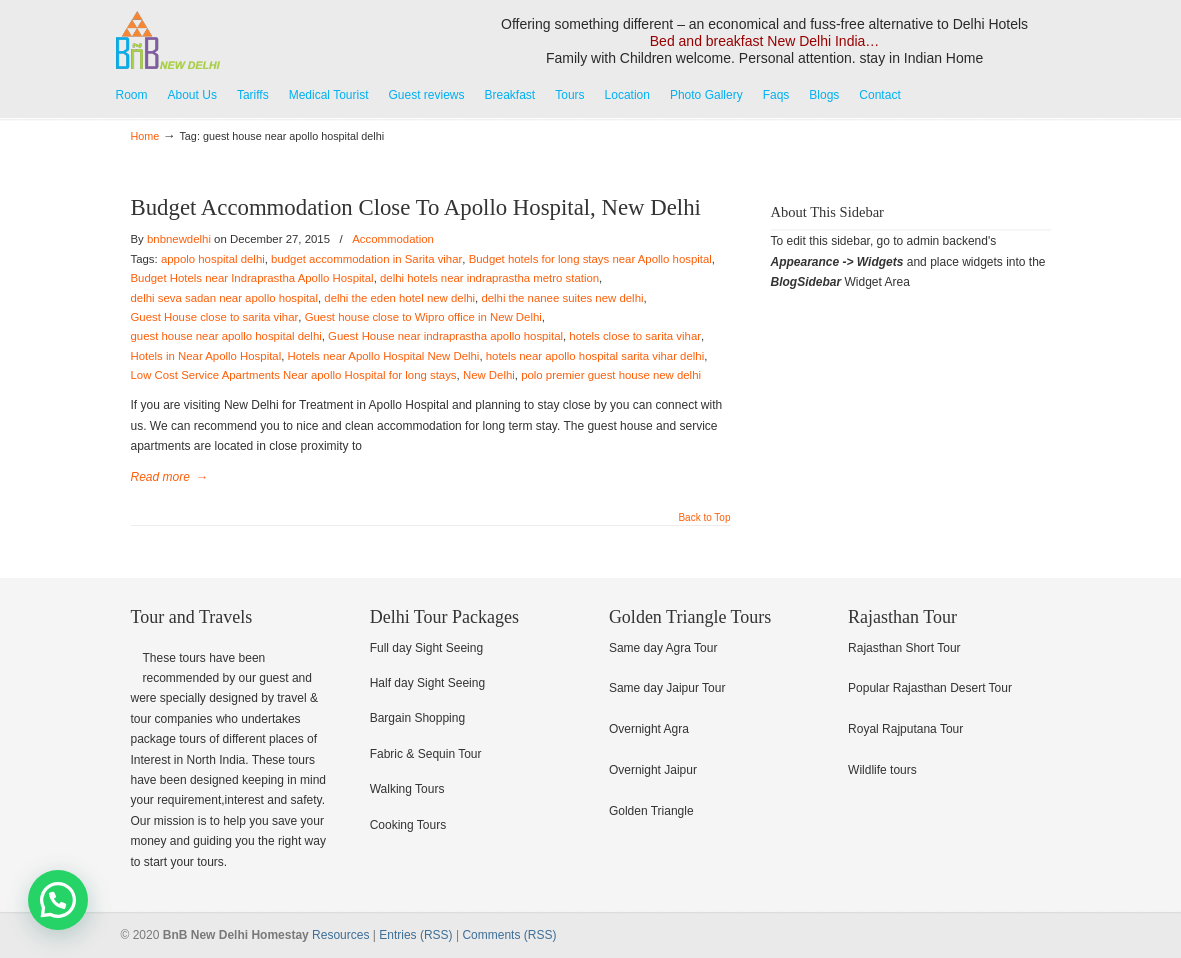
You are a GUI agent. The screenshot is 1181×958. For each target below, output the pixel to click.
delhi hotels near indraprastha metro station (489, 278)
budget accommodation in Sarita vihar (366, 259)
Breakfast (510, 95)
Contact (879, 95)
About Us (192, 95)
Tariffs (253, 95)
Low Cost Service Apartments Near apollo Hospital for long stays (294, 375)
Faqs (776, 95)
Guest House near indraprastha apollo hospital (445, 336)
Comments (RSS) (509, 935)
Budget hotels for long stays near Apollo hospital (590, 259)
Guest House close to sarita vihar (215, 317)
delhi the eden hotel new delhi (399, 298)
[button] (58, 900)
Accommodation (393, 239)
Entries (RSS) (415, 935)
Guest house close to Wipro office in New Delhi (423, 317)
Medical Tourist (329, 95)
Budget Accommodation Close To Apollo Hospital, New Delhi (416, 207)
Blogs (824, 95)
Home (145, 136)
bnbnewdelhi (179, 239)
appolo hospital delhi (213, 259)
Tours (569, 95)
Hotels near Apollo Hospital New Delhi (384, 356)
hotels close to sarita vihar (635, 336)
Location (627, 95)
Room (132, 95)
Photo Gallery (706, 95)
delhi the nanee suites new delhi (562, 298)
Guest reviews (426, 95)
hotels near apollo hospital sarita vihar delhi (595, 356)
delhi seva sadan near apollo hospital (224, 298)
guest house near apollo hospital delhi (226, 336)
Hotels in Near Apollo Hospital (206, 356)
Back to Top (704, 518)
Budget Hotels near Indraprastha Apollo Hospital (252, 278)
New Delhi (489, 375)
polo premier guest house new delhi (611, 375)
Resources (340, 935)
